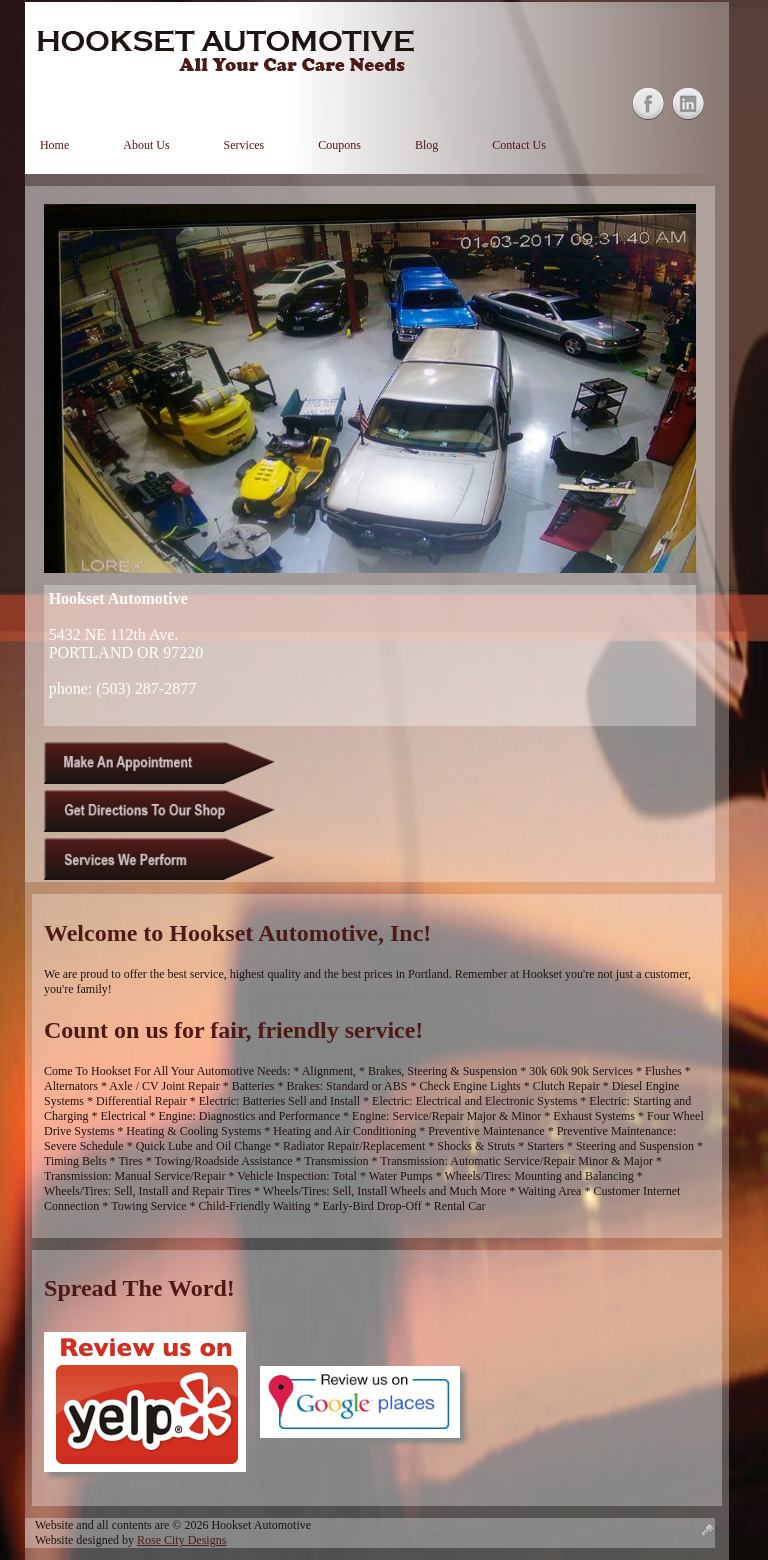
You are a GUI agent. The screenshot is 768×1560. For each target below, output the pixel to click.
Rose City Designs (181, 1540)
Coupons (339, 145)
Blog (426, 145)
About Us (146, 145)
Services (244, 145)
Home (54, 145)
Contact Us (519, 145)
